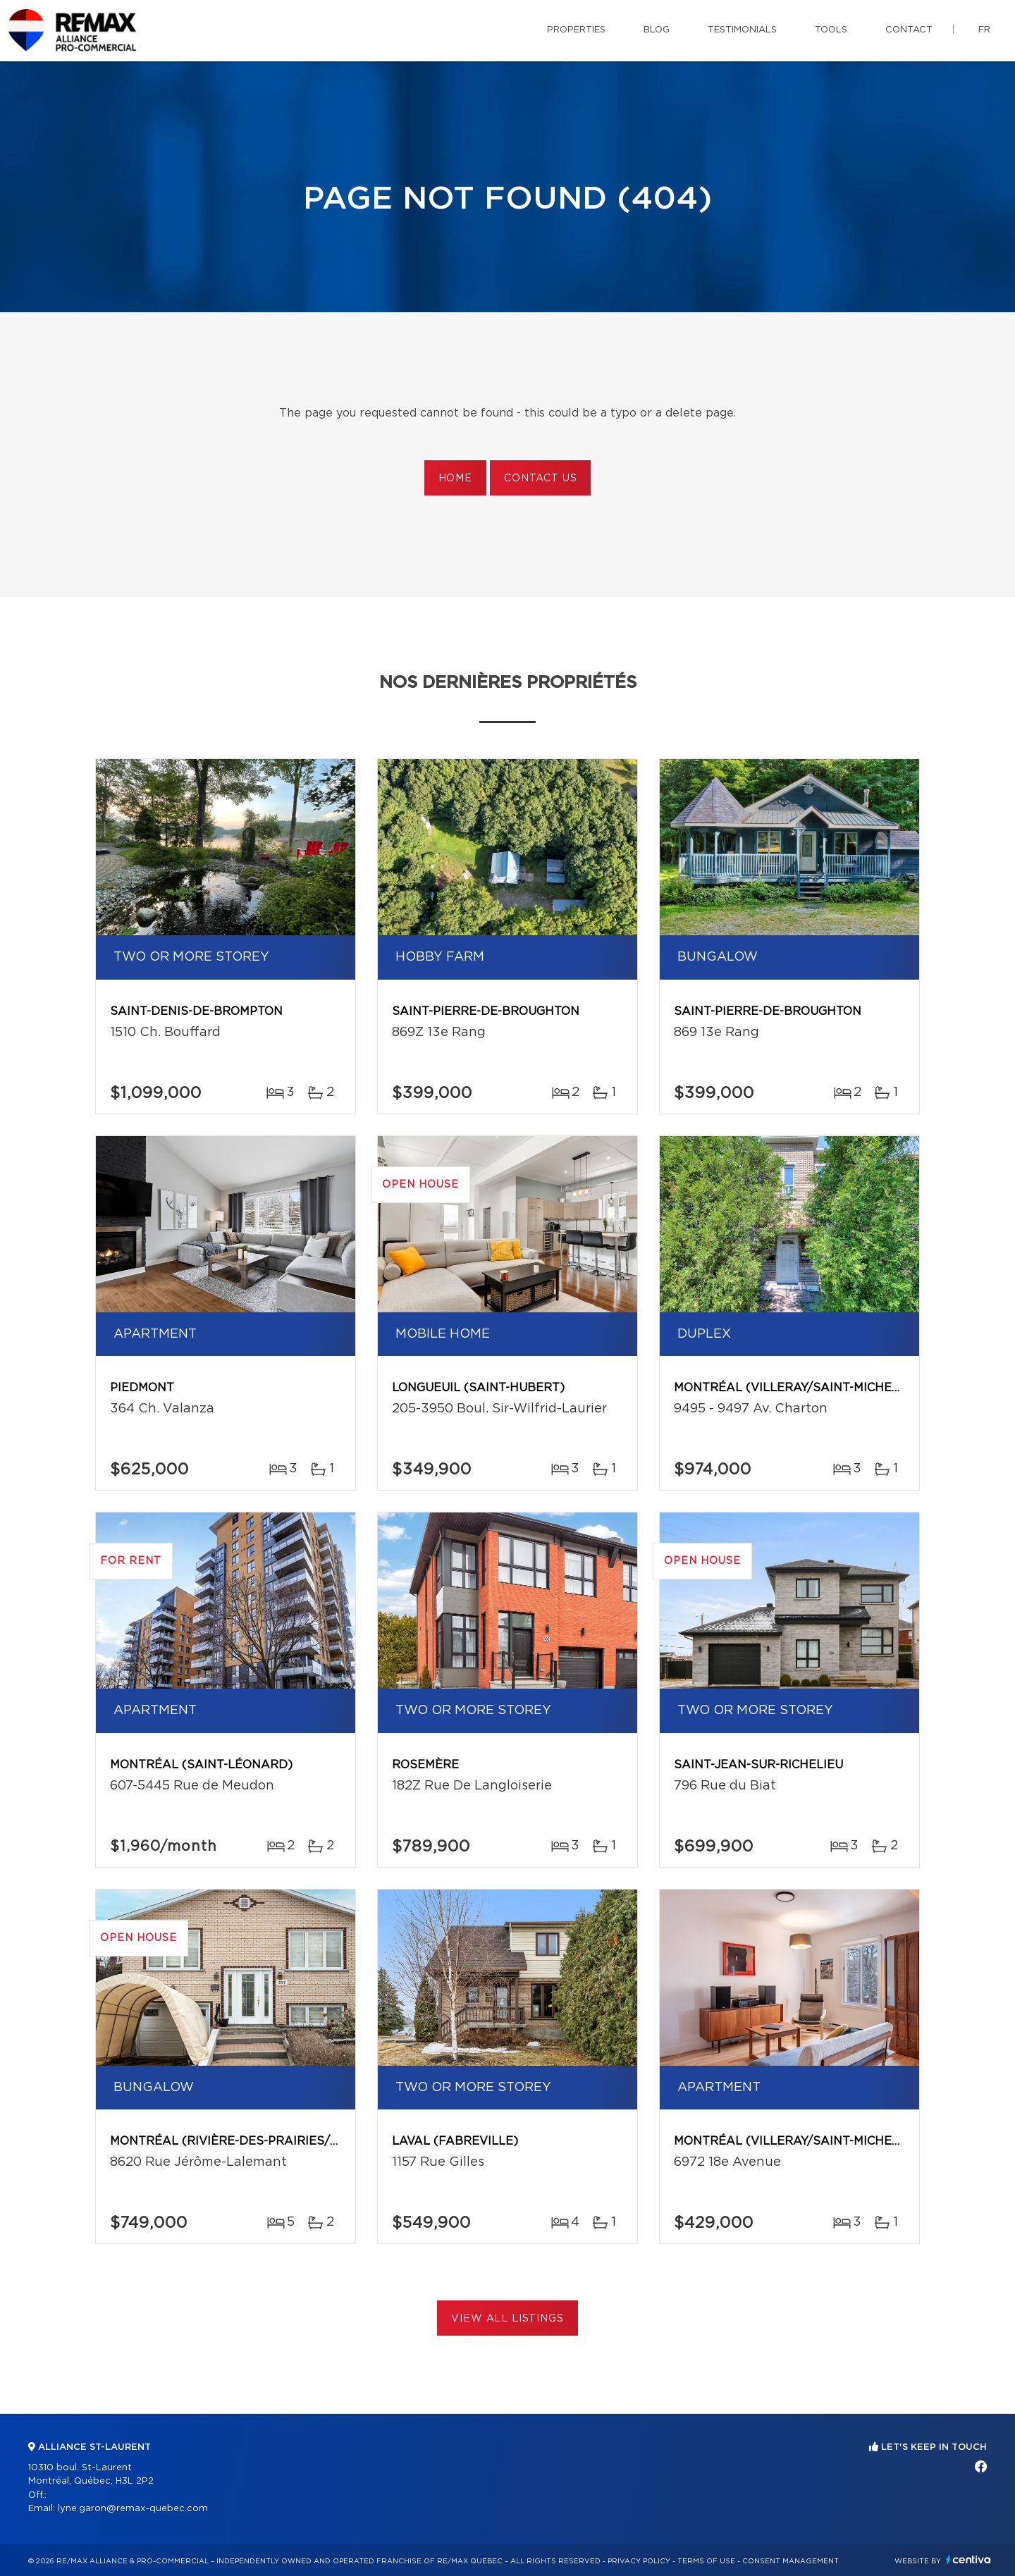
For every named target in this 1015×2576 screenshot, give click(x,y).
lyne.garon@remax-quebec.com (133, 2508)
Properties (576, 30)
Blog (657, 30)
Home (455, 478)
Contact (909, 30)
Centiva (968, 2559)
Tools (831, 30)
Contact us (540, 478)
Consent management (790, 2561)
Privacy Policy (639, 2561)
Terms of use (706, 2561)
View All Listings (507, 2319)
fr (984, 30)
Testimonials (742, 30)
